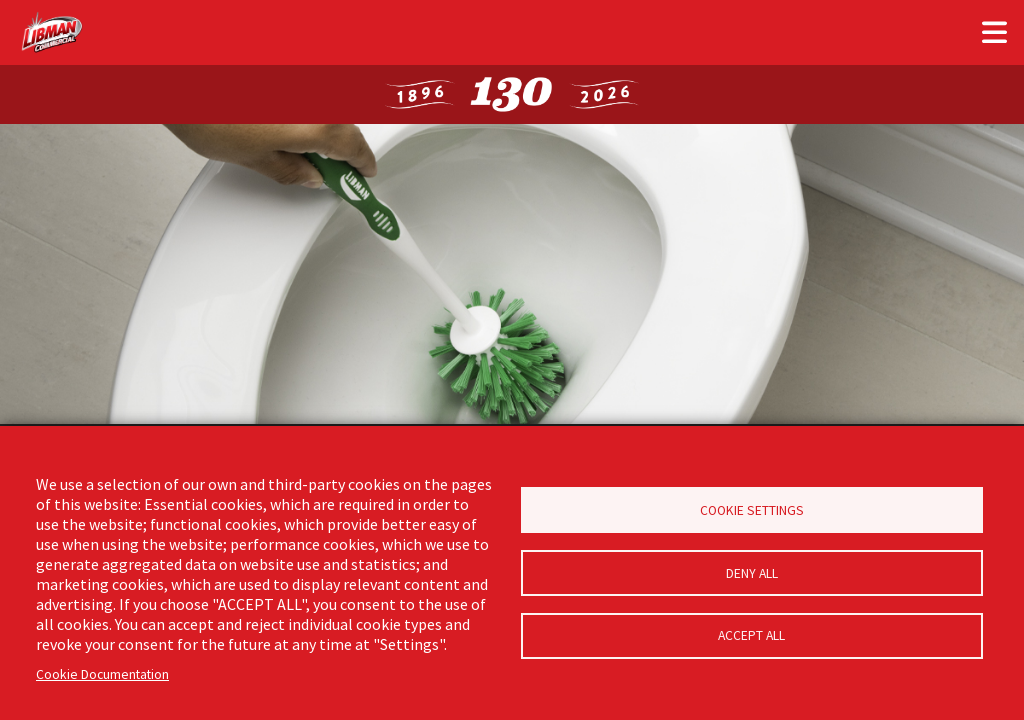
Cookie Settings (752, 508)
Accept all (751, 638)
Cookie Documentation (102, 674)
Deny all (752, 573)
